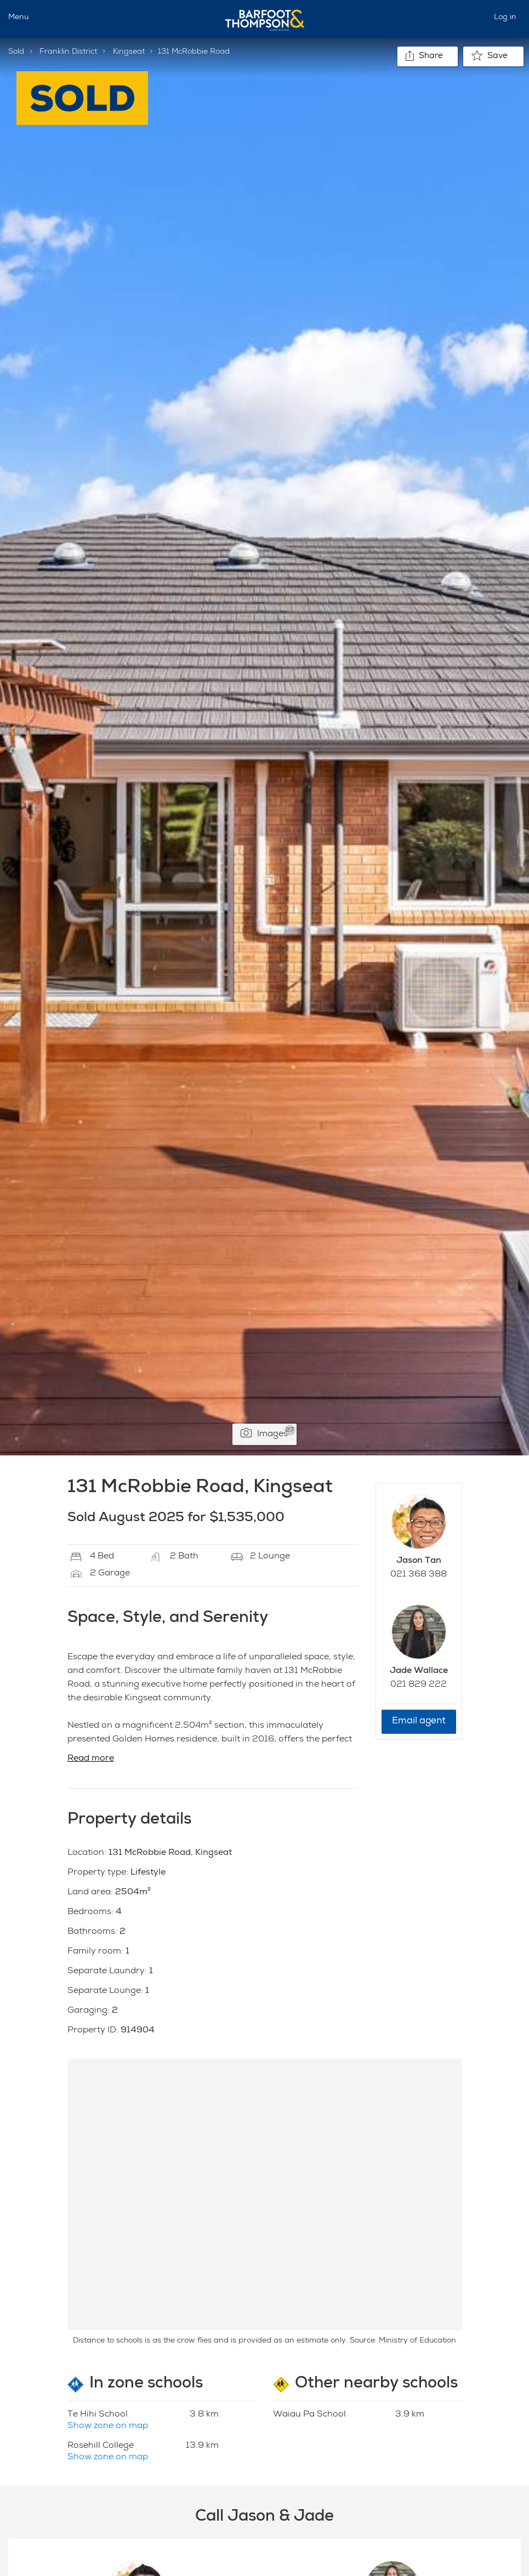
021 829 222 (418, 1685)
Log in (505, 17)
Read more (90, 1759)
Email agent (419, 1721)
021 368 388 (418, 1574)
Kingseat (129, 52)
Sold (16, 52)
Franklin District (68, 52)
